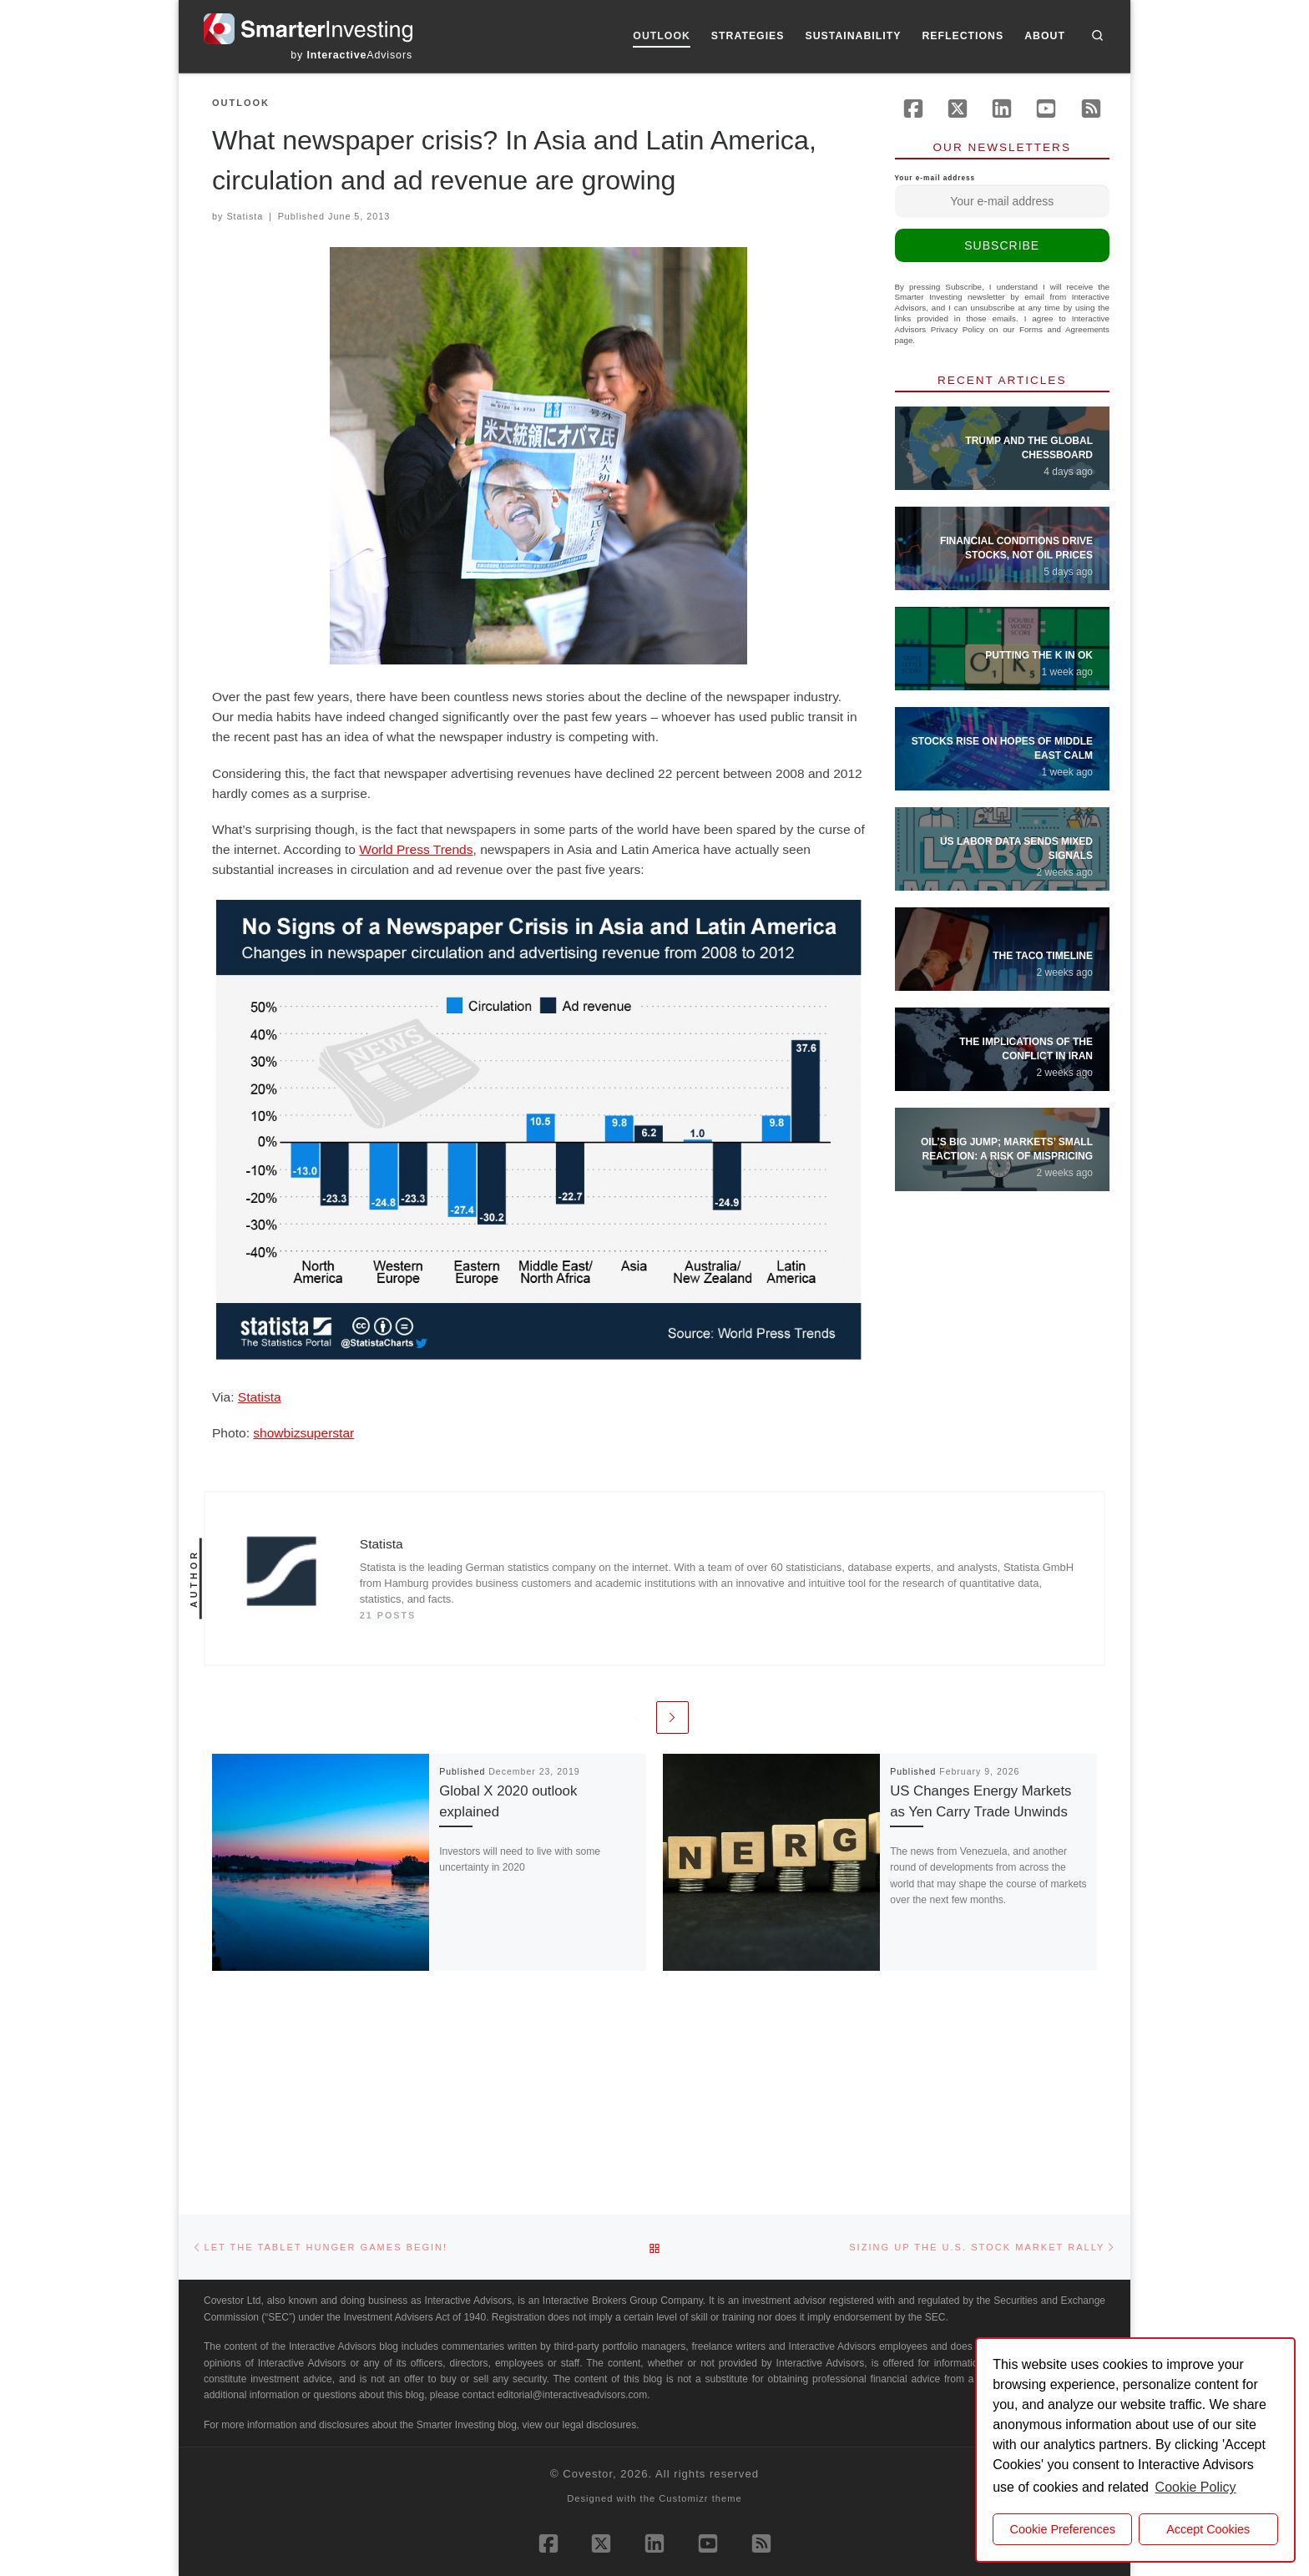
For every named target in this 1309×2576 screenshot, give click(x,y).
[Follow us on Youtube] (1046, 108)
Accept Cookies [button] (1208, 2529)
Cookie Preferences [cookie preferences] (1062, 2529)
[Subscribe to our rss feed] (1091, 108)
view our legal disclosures (580, 2239)
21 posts (388, 1615)
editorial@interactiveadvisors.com (573, 2210)
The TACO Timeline (1043, 956)
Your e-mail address (1002, 196)
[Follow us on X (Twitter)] (957, 108)
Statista (244, 216)
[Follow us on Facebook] (913, 108)
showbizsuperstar (303, 1433)
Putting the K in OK (1039, 655)
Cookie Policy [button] (1195, 2487)
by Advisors (351, 55)
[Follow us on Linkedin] (1001, 108)
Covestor (588, 2289)
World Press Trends (416, 849)
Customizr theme (700, 2314)
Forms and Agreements (1064, 329)
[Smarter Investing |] (308, 27)
